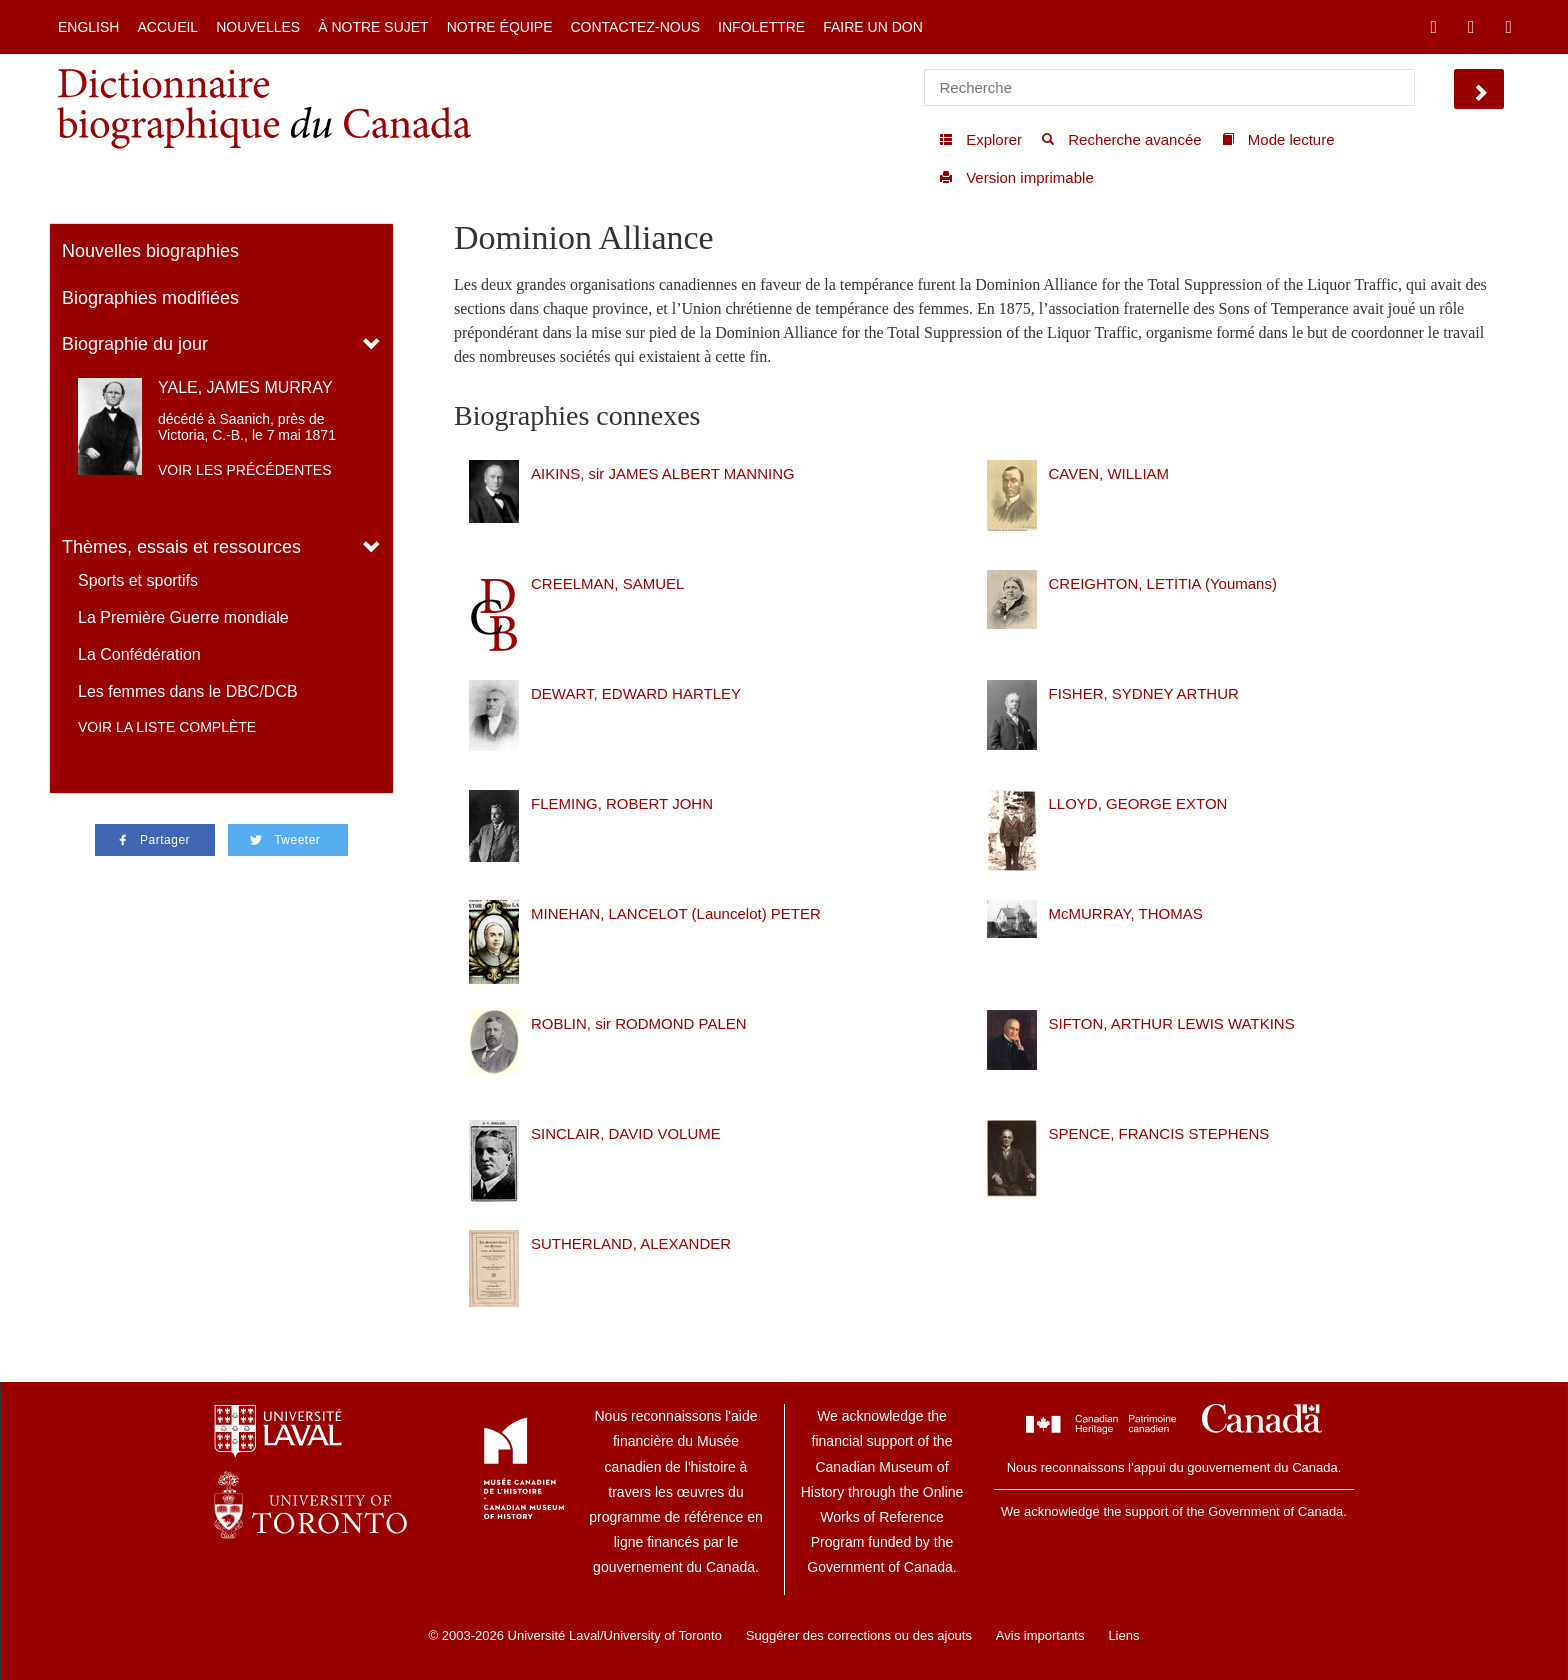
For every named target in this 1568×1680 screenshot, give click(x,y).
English (88, 27)
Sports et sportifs (138, 580)
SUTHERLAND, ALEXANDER (631, 1243)
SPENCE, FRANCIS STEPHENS (1159, 1133)
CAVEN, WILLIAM (1109, 473)
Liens (1123, 1635)
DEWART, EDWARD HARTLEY (636, 693)
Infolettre (761, 27)
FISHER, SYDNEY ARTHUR (1144, 693)
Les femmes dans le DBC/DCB (188, 691)
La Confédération (139, 654)
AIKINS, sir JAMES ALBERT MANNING (663, 473)
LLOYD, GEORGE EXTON (1138, 803)
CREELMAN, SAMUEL (607, 583)
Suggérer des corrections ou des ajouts (859, 1635)
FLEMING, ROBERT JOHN (622, 803)
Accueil (167, 27)
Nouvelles (258, 27)
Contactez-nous (635, 27)
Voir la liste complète (167, 727)
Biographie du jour (135, 344)
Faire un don (873, 27)
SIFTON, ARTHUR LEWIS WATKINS (1172, 1023)
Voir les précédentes (245, 470)
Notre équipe (500, 27)
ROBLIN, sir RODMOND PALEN (639, 1023)
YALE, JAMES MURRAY (245, 387)
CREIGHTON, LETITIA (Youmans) (1163, 583)
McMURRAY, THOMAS (1126, 913)
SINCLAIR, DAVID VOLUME (626, 1133)
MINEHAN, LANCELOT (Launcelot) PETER (676, 913)
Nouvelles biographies (150, 251)
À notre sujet (373, 27)
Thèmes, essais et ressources (181, 547)
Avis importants (1040, 1635)
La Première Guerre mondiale (183, 617)
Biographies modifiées (150, 298)
